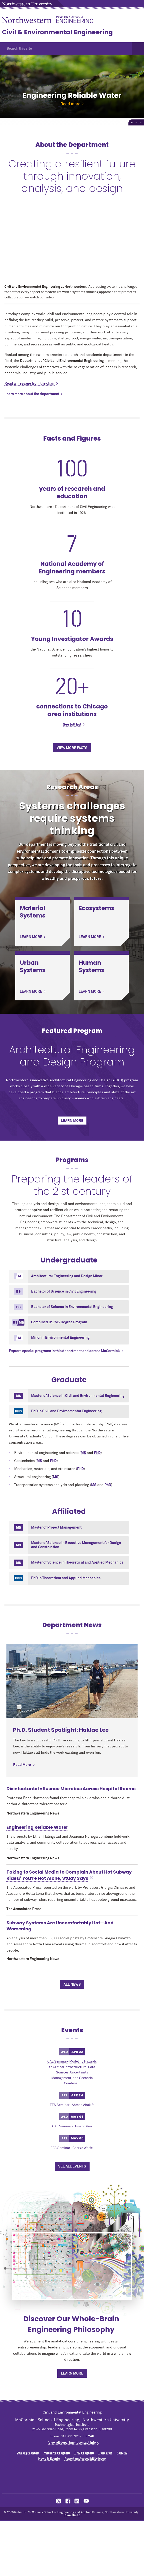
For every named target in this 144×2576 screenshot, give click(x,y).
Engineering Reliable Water (37, 1827)
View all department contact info (72, 2442)
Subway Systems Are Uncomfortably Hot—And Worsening (60, 1926)
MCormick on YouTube (86, 2501)
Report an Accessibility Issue (85, 2458)
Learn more (72, 1121)
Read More (22, 1765)
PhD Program (84, 2453)
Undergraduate (28, 2453)
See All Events (72, 2166)
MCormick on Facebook (67, 2501)
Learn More (72, 2373)
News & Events (49, 2458)
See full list (72, 724)
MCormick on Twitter (57, 2501)
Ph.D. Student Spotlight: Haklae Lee (61, 1730)
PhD (97, 1453)
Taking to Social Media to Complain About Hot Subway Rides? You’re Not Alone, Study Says (69, 1875)
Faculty (122, 2453)
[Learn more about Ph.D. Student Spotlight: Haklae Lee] (72, 1681)
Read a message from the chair (29, 383)
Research (105, 2453)
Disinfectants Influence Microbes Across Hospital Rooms (71, 1789)
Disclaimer (72, 2515)
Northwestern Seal (72, 2478)
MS (83, 1453)
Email (90, 2436)
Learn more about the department (31, 394)
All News (72, 1984)
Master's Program (57, 2453)
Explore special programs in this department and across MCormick (64, 1351)
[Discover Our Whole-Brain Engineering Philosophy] (72, 2266)
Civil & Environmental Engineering (57, 32)
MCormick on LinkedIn (76, 2501)
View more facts (72, 748)
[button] (138, 48)
